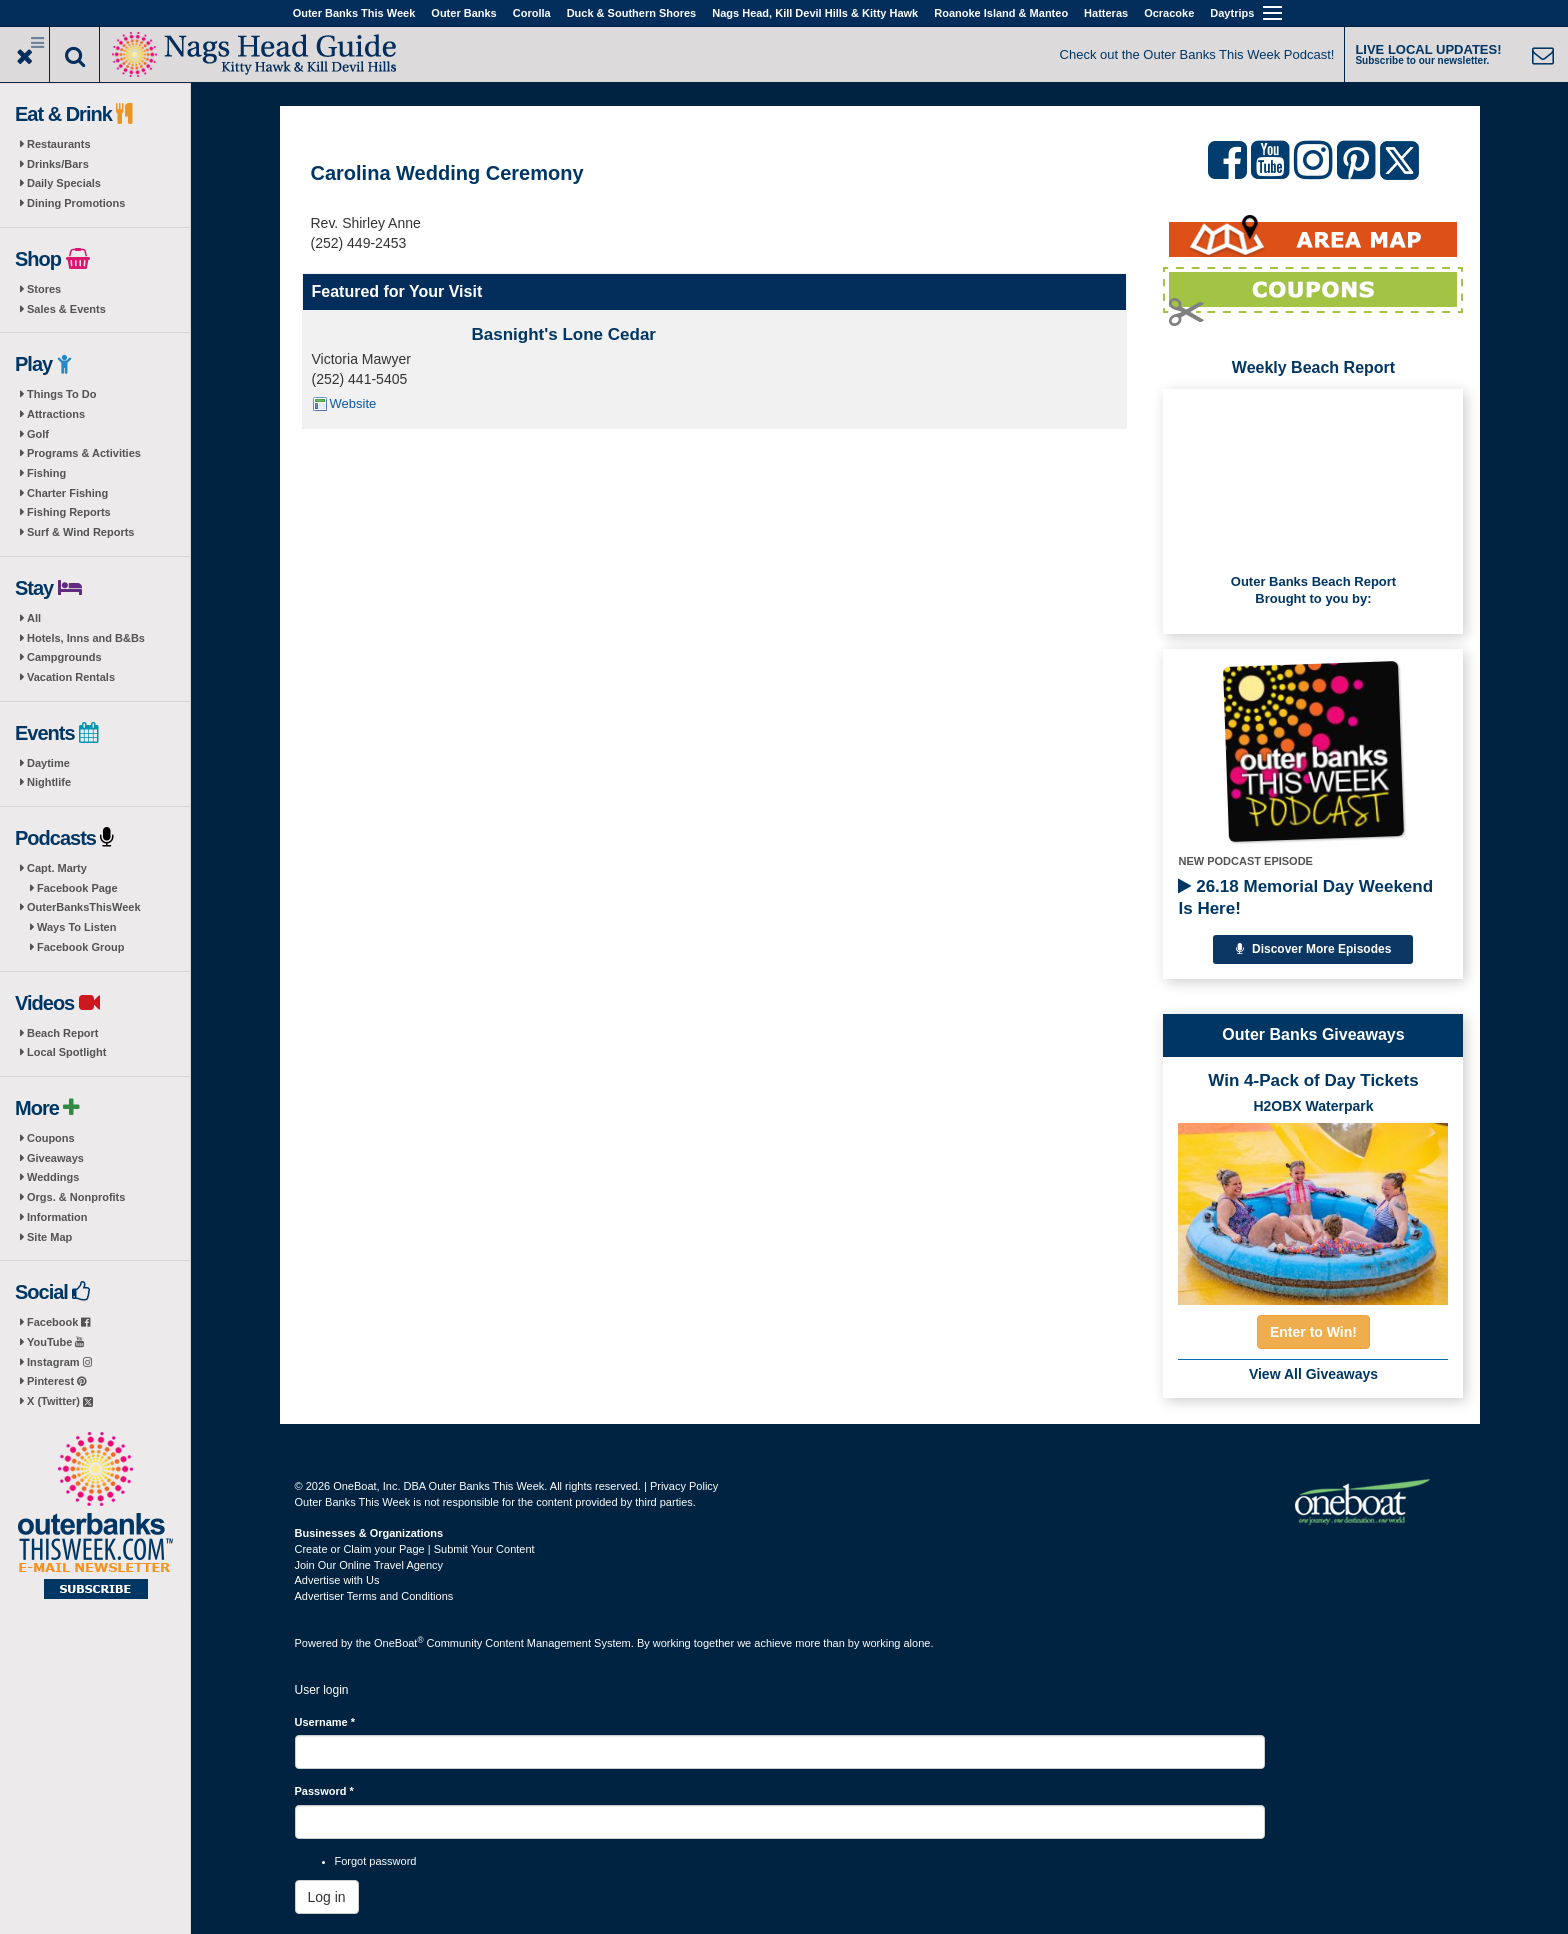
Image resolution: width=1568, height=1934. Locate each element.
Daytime (48, 763)
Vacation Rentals (71, 677)
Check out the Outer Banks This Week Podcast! (1197, 54)
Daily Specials (64, 183)
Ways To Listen (76, 927)
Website (353, 403)
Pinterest (56, 1381)
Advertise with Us (337, 1580)
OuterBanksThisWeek (84, 907)
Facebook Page (77, 888)
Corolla (532, 13)
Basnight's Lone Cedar (564, 334)
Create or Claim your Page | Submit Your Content (415, 1549)
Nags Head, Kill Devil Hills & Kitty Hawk (815, 13)
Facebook (58, 1322)
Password (324, 1791)
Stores (44, 289)
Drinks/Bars (58, 164)
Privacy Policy (684, 1486)
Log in (327, 1897)
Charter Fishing (67, 493)
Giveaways (55, 1158)
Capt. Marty (57, 868)
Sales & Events (66, 309)
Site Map (49, 1237)
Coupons (51, 1138)
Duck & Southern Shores (632, 13)
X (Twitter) (60, 1401)
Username (325, 1722)
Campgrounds (64, 657)
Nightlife (49, 782)
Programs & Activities (84, 453)
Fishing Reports (69, 512)
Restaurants (59, 144)
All (34, 618)
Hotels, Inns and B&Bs (86, 638)
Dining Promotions (76, 203)
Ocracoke (1169, 13)
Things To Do (61, 394)
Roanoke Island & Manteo (1001, 13)
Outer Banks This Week (354, 13)
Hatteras (1106, 13)
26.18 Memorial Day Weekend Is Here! (1305, 897)
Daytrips (1232, 13)
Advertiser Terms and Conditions (374, 1596)
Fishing (46, 473)
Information (57, 1217)
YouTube (55, 1342)
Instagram (59, 1362)
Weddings (53, 1177)
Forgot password (376, 1861)
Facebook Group (80, 947)
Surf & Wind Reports (80, 532)
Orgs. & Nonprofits (76, 1197)
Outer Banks (463, 13)
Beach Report (63, 1033)
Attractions (56, 414)
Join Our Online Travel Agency (369, 1565)
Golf (38, 434)
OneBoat (399, 1643)
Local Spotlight (66, 1052)
